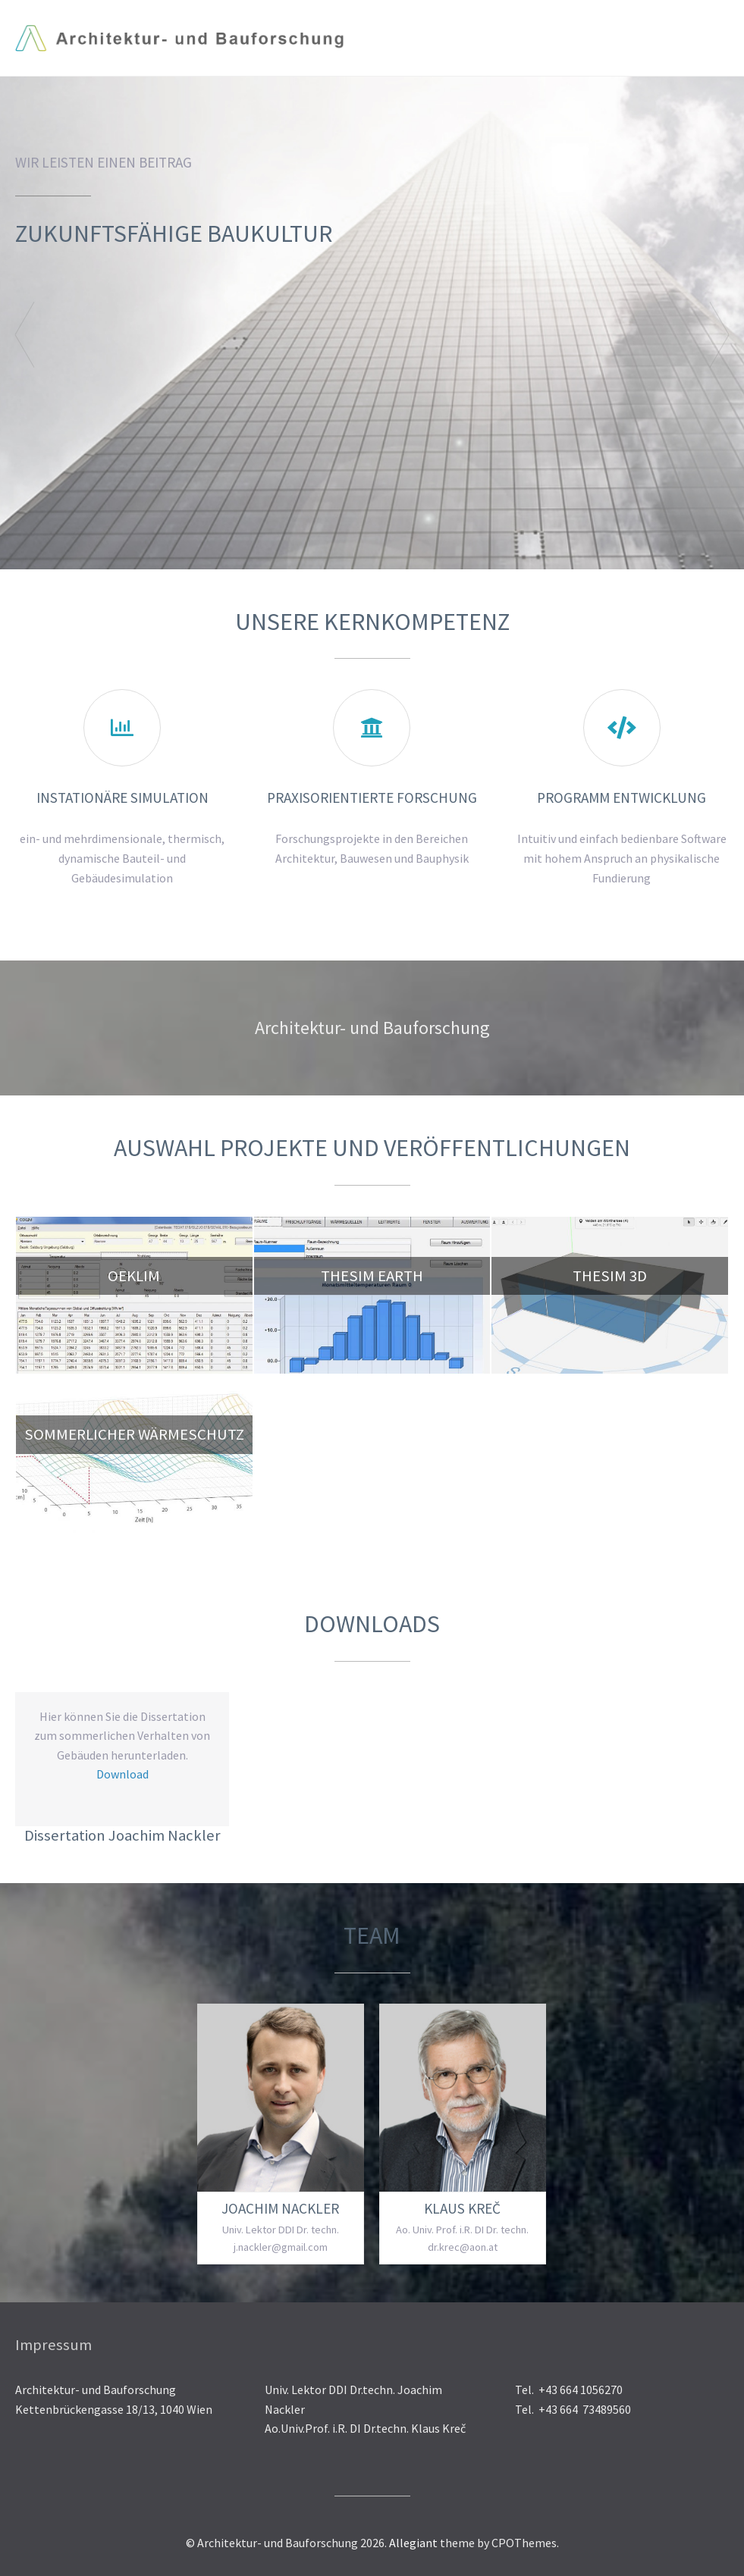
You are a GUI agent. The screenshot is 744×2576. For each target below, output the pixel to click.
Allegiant (413, 2542)
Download (122, 1774)
